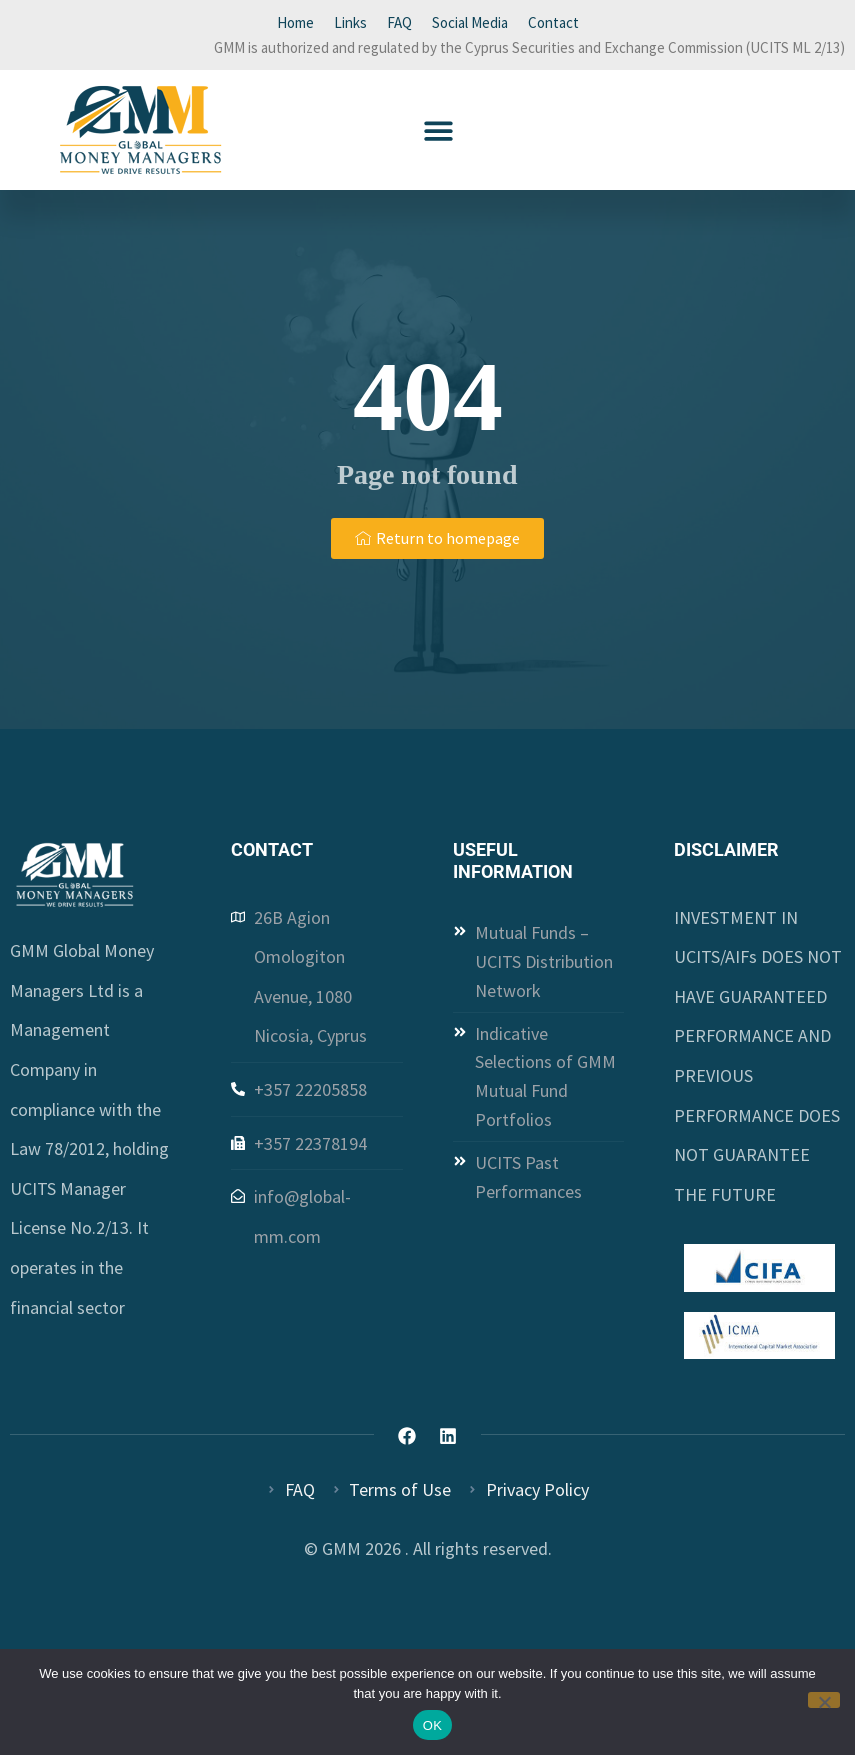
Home (295, 22)
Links (350, 22)
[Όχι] (824, 1700)
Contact (553, 22)
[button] (438, 130)
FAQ (399, 22)
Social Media (470, 22)
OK (432, 1725)
